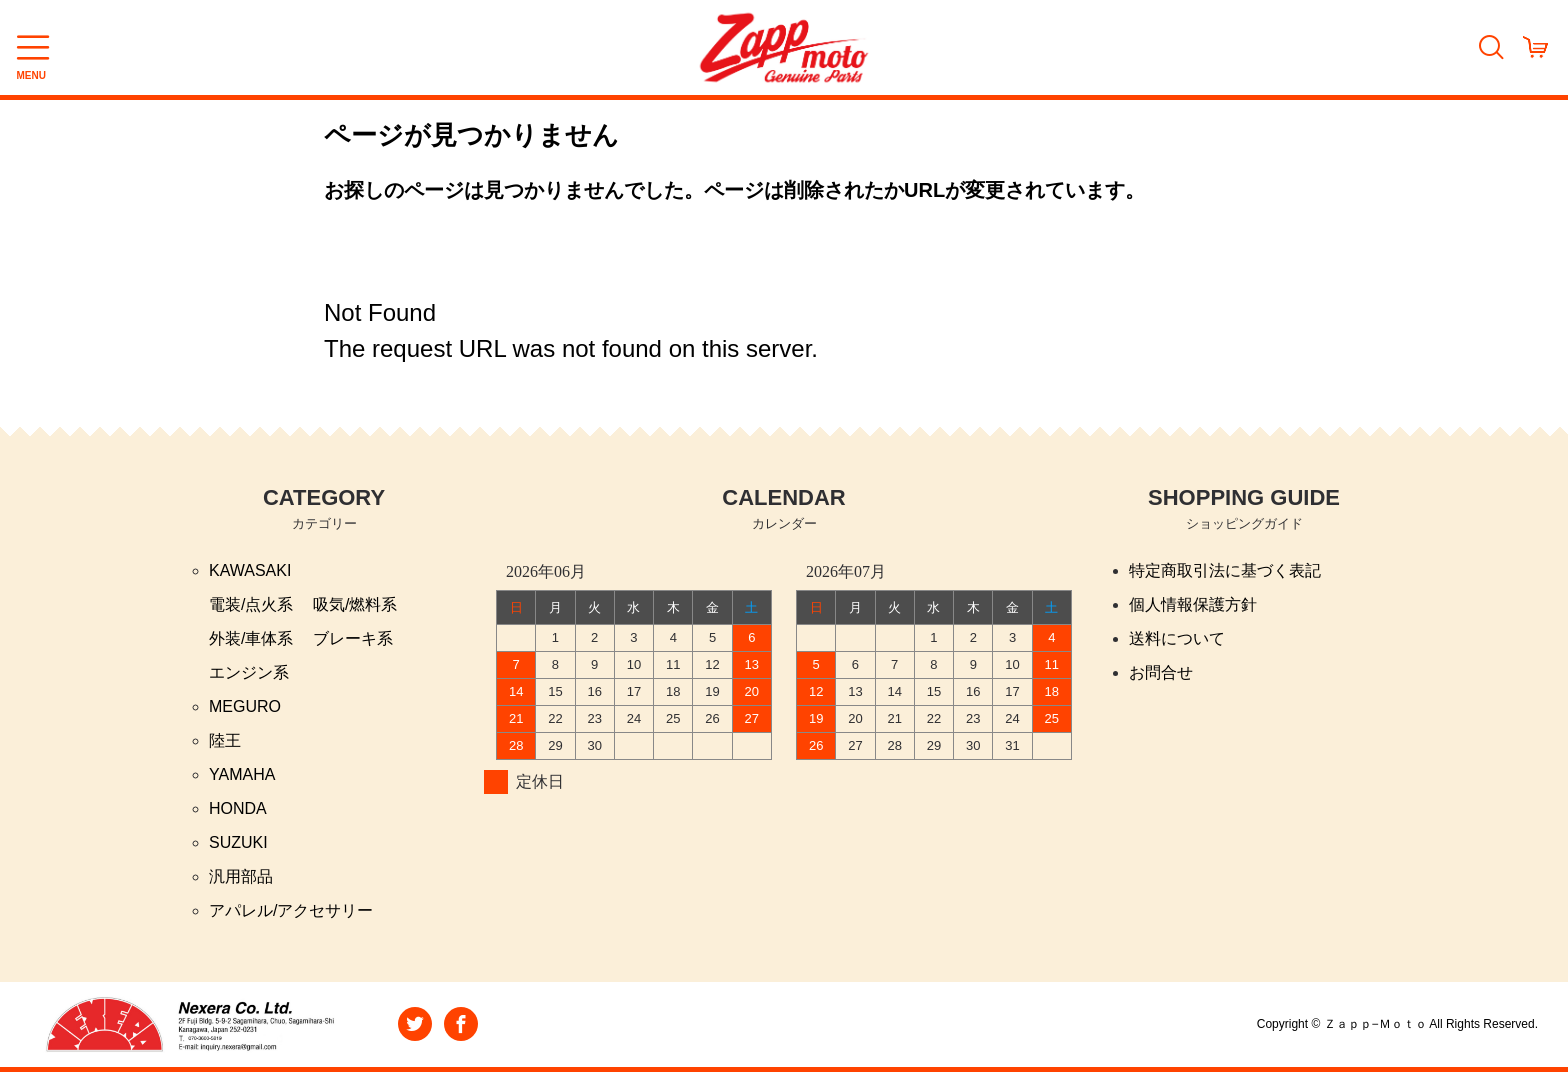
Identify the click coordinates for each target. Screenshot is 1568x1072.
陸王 (225, 740)
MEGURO (245, 706)
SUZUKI (238, 842)
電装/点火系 (251, 604)
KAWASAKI (250, 570)
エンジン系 (249, 672)
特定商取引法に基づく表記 (1225, 570)
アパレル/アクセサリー (291, 910)
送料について (1177, 638)
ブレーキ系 (353, 638)
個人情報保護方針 (1193, 604)
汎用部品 (241, 876)
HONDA (238, 808)
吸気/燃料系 (355, 604)
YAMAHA (242, 774)
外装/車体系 (251, 638)
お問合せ (1161, 672)
